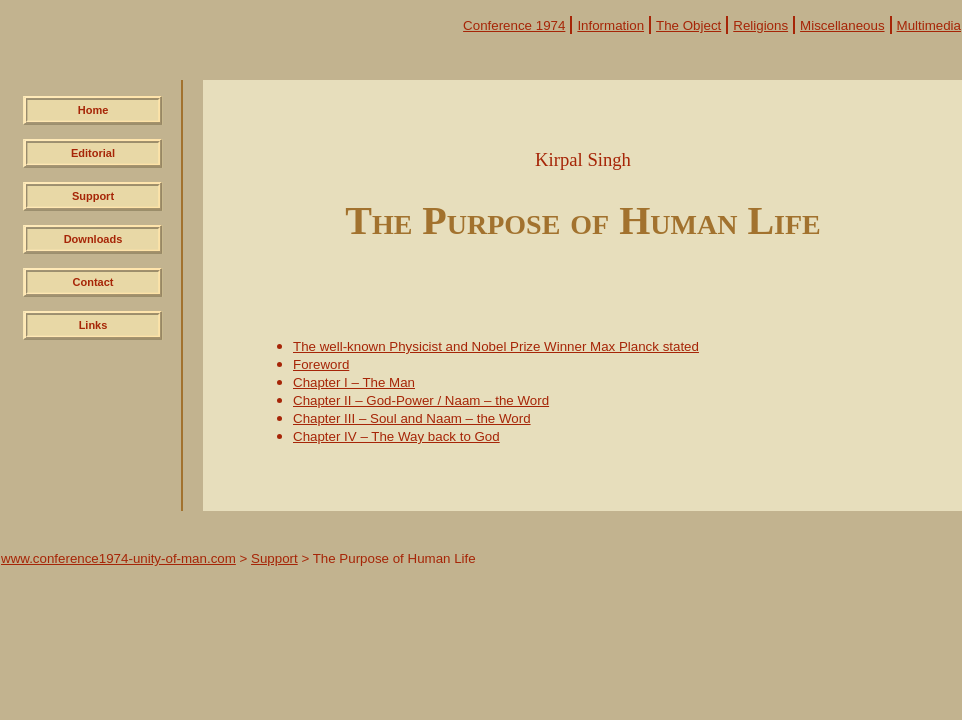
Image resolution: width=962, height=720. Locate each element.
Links (93, 325)
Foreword (321, 364)
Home (93, 110)
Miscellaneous (842, 25)
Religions (760, 25)
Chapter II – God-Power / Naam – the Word (421, 400)
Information (610, 25)
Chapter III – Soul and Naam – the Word (412, 418)
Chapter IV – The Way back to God (396, 436)
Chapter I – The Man (354, 382)
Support (93, 196)
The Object (688, 25)
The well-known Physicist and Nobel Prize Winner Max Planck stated (496, 346)
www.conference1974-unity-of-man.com (118, 558)
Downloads (93, 239)
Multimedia (929, 25)
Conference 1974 (514, 25)
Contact (93, 282)
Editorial (93, 153)
